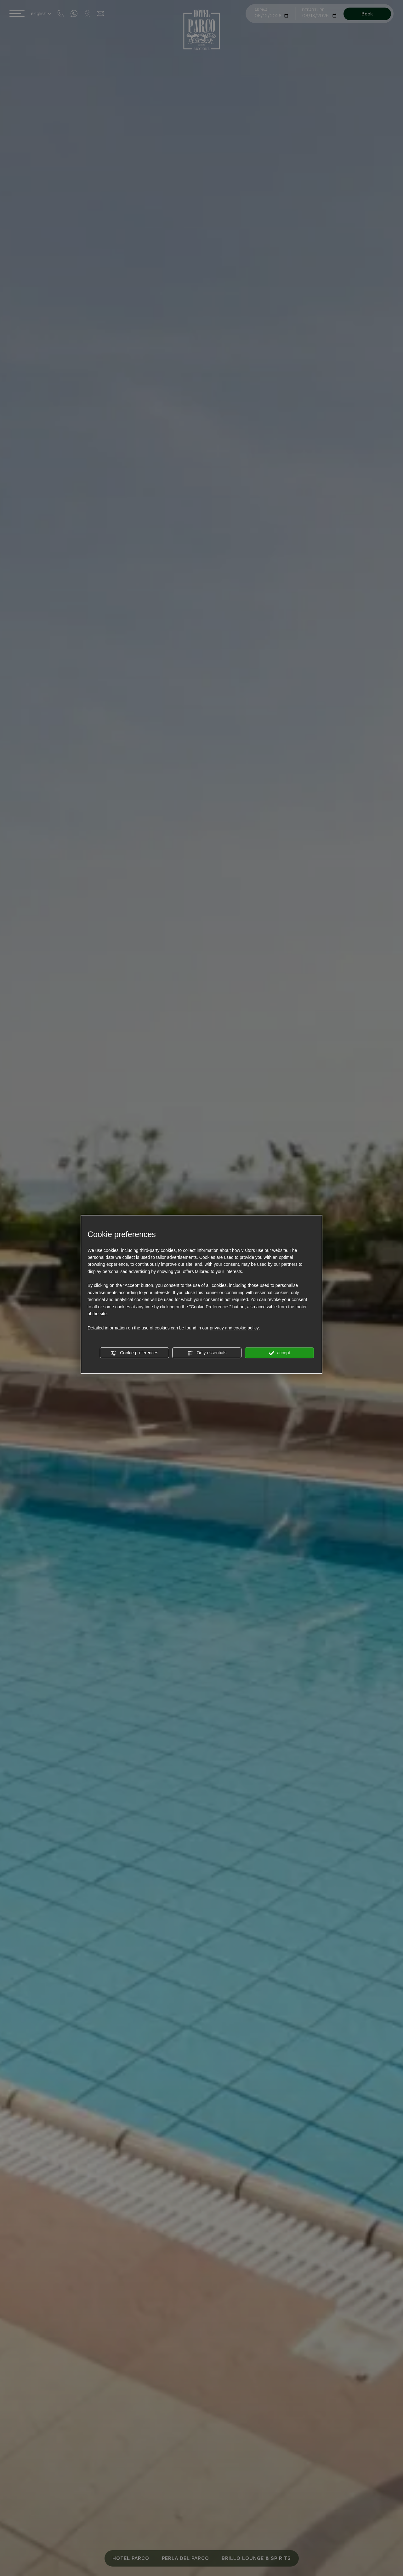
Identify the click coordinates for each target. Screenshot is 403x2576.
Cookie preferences (134, 1353)
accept (279, 1353)
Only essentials (207, 1353)
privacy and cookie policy (234, 1327)
